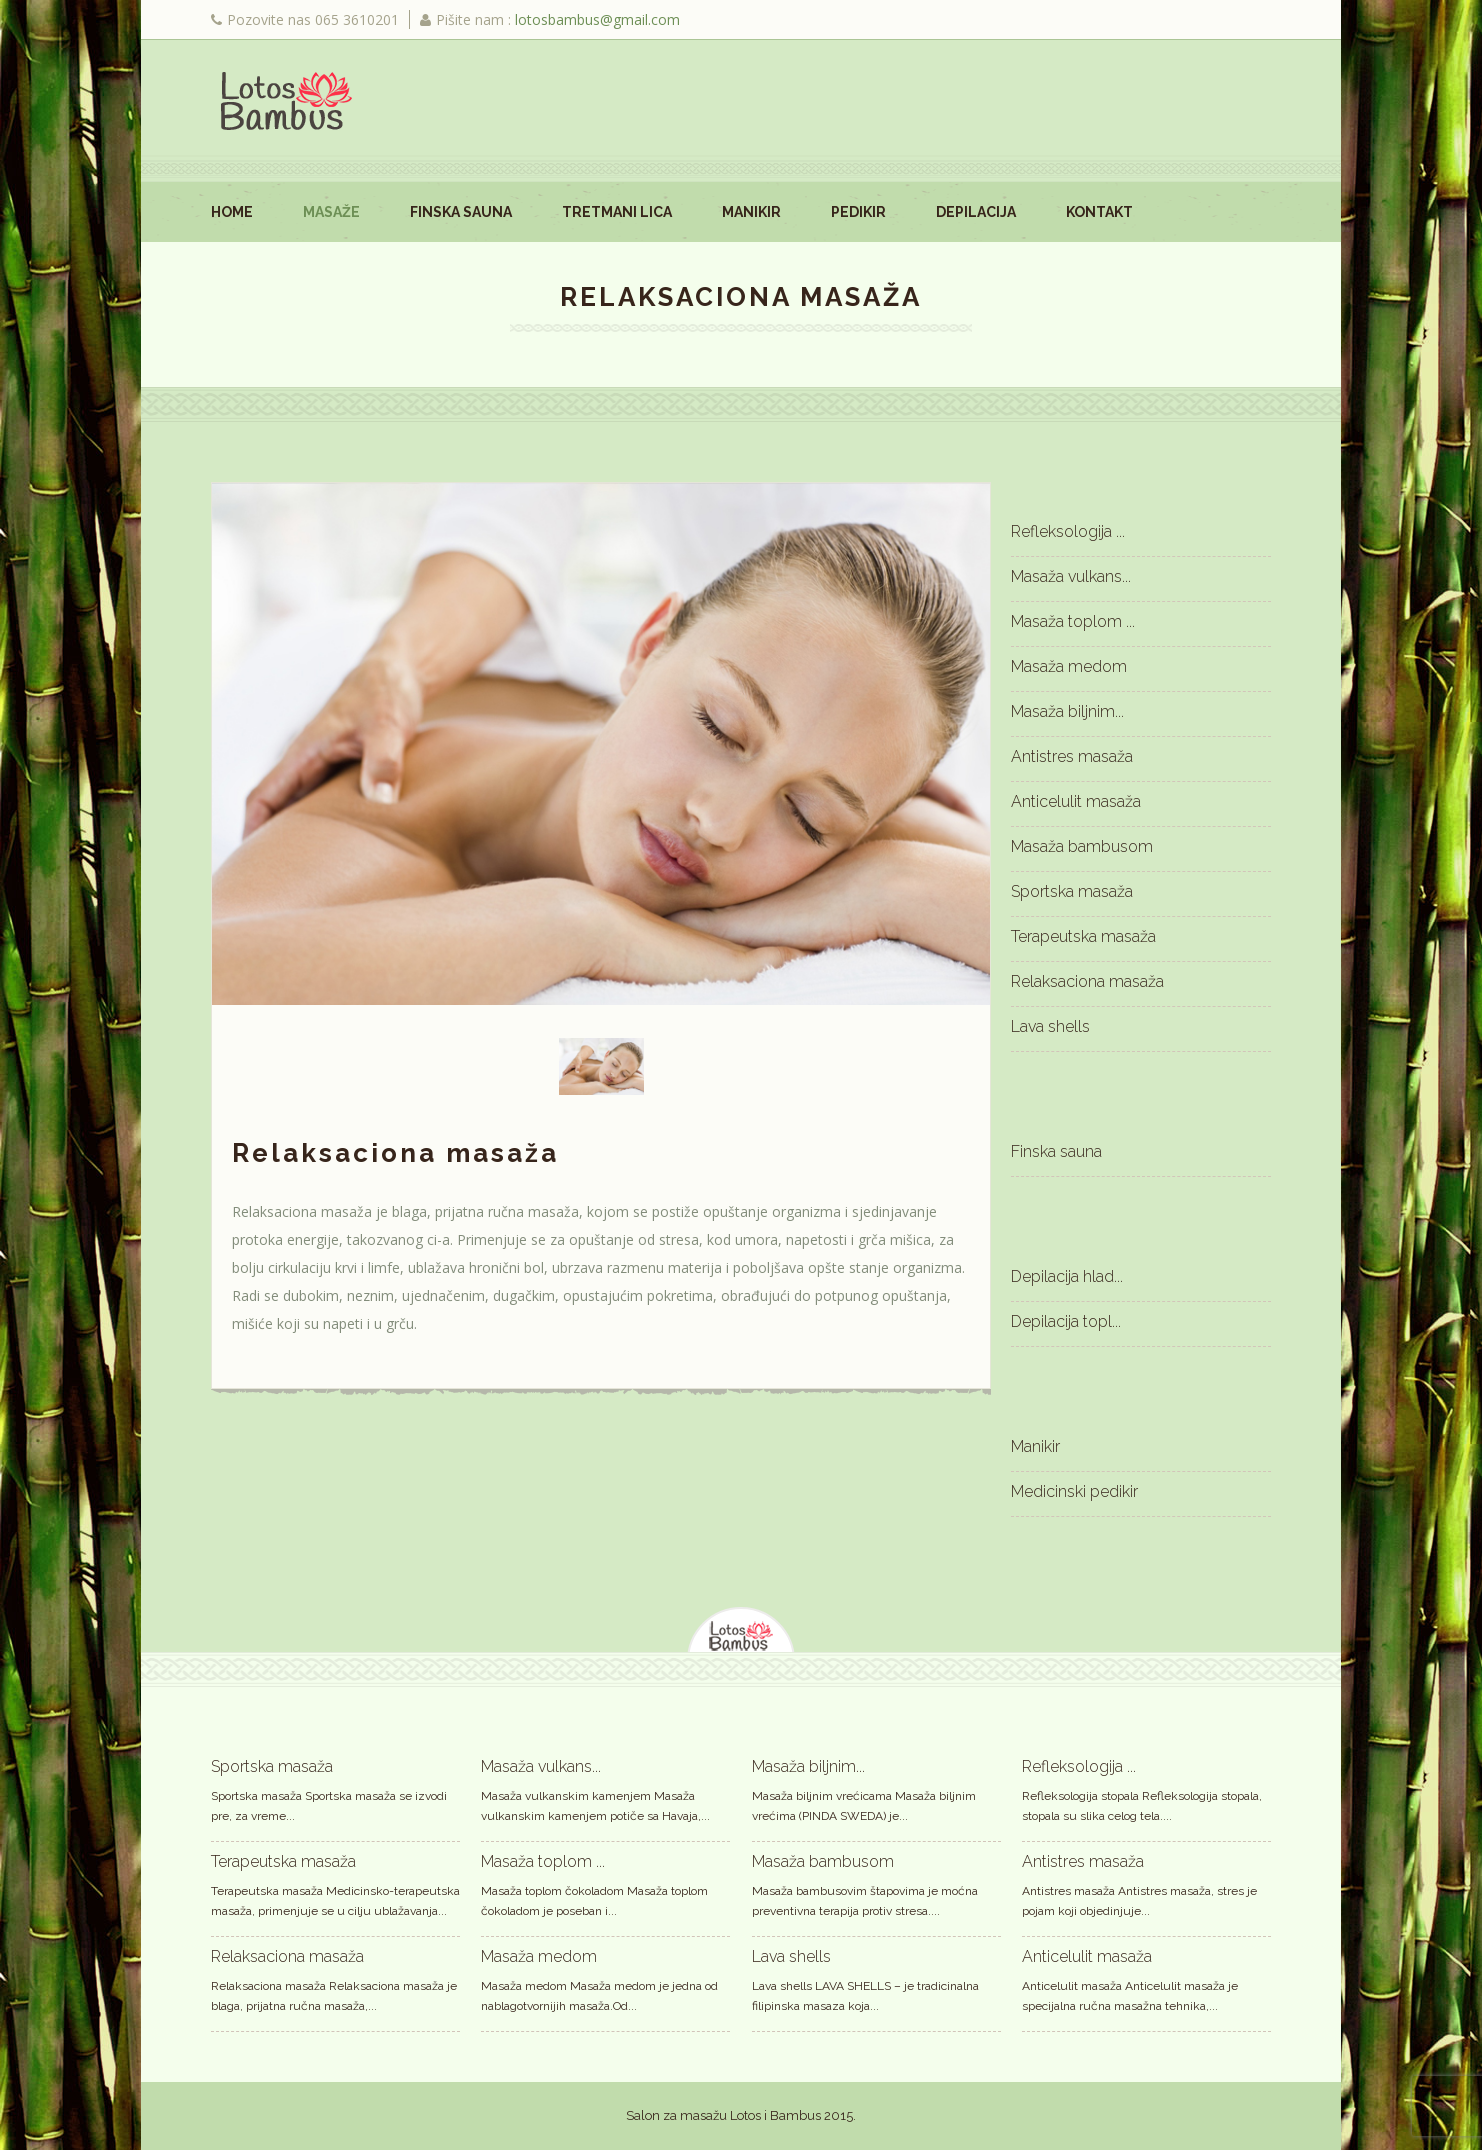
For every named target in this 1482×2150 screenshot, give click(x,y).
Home (232, 212)
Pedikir (858, 212)
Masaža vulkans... (1071, 576)
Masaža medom (1069, 666)
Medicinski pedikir (1074, 1491)
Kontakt (1099, 212)
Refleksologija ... (1068, 531)
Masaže (331, 212)
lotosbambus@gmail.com (597, 19)
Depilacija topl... (1066, 1321)
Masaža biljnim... (1067, 711)
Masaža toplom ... (1073, 621)
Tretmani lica (617, 212)
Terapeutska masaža (1083, 936)
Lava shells (1050, 1026)
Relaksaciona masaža (1087, 981)
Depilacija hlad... (1067, 1276)
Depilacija (976, 212)
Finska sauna (461, 212)
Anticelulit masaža (1076, 801)
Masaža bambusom (1082, 846)
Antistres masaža (1072, 756)
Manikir (751, 212)
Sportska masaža (1072, 891)
